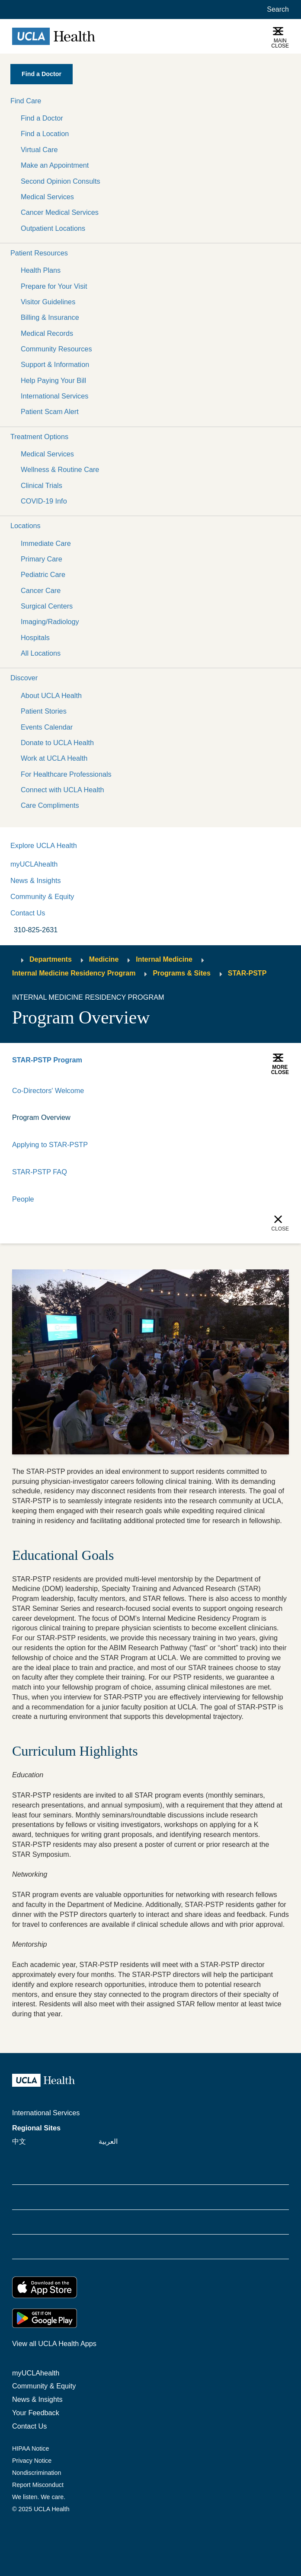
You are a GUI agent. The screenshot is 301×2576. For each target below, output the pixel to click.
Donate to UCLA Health (57, 742)
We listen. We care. (38, 2496)
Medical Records (47, 333)
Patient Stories (44, 711)
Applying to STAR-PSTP (50, 1144)
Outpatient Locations (53, 228)
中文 (19, 2141)
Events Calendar (47, 727)
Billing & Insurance (50, 317)
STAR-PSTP (247, 973)
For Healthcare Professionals (66, 774)
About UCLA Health (51, 695)
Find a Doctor (42, 118)
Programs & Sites (181, 973)
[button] (150, 100)
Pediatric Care (43, 574)
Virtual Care (39, 149)
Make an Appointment (55, 165)
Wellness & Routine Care (60, 469)
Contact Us (27, 913)
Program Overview (41, 1117)
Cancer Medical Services (60, 212)
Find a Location (45, 133)
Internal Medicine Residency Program (73, 973)
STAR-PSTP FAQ (39, 1172)
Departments (50, 959)
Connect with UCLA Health (62, 790)
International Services (54, 396)
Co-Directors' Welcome (48, 1090)
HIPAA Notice (30, 2448)
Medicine (103, 959)
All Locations (41, 653)
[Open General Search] (276, 9)
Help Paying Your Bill (53, 380)
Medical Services (47, 197)
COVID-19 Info (44, 501)
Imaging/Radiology (50, 621)
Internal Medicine (164, 959)
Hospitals (35, 637)
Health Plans (41, 270)
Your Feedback (35, 2413)
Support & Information (55, 364)
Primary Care (41, 559)
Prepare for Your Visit (54, 286)
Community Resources (56, 349)
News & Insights (35, 880)
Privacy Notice (31, 2460)
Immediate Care (46, 543)
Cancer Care (41, 590)
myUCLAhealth (34, 864)
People (23, 1199)
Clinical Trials (41, 485)
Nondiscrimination (36, 2472)
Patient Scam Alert (50, 411)
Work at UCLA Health (54, 758)
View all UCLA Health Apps (54, 2343)
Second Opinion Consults (60, 181)
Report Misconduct (38, 2484)
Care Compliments (50, 805)
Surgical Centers (47, 606)
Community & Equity (42, 896)
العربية (108, 2141)
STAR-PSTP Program (47, 1060)
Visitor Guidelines (48, 302)
